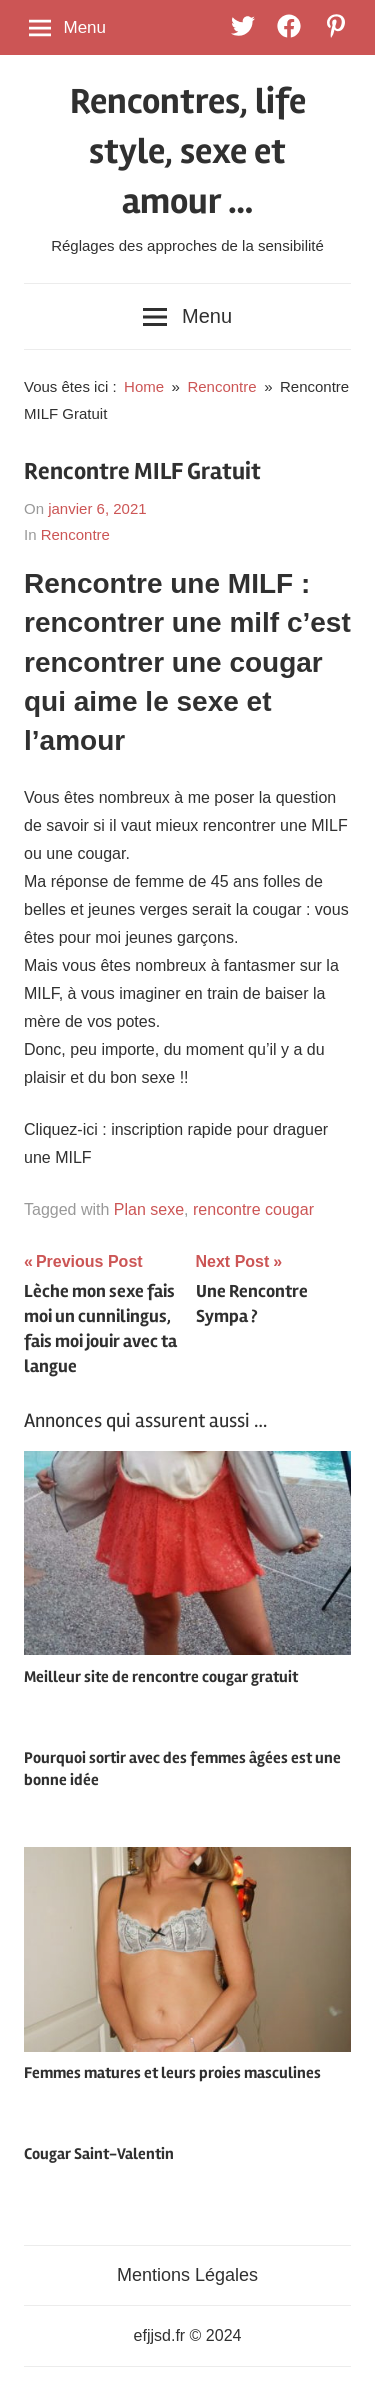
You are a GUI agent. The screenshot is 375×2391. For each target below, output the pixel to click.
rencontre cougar (253, 1209)
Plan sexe (149, 1209)
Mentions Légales (187, 2275)
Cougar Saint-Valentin (99, 2154)
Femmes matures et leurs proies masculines (172, 2073)
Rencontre (75, 534)
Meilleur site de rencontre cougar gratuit (161, 1677)
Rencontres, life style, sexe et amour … (188, 152)
